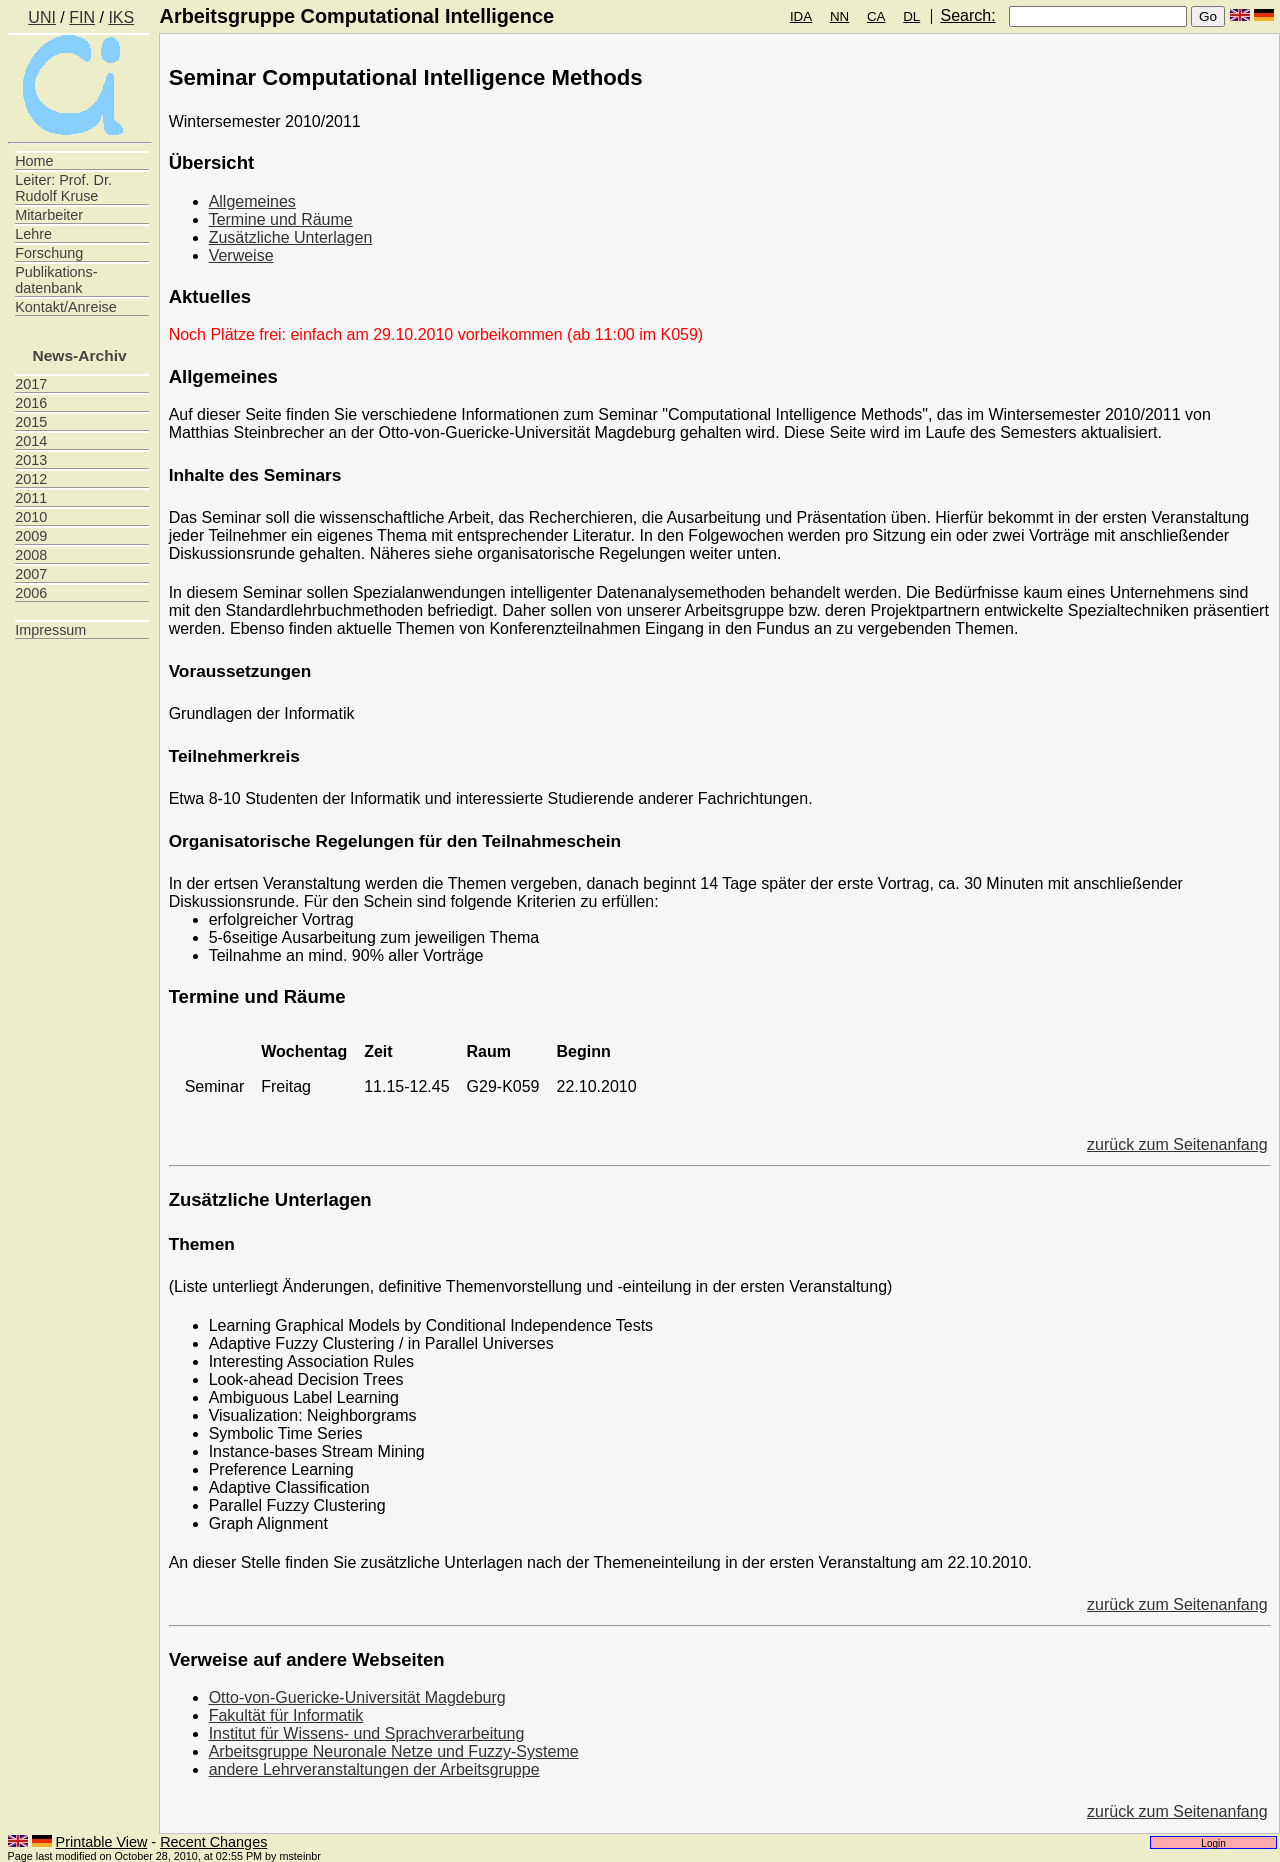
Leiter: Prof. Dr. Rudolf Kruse (63, 188)
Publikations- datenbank (56, 280)
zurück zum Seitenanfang (1177, 1144)
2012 (31, 479)
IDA (801, 16)
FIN (82, 17)
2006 (31, 593)
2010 (31, 517)
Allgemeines (252, 201)
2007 (31, 574)
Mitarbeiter (49, 215)
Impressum (50, 630)
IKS (121, 17)
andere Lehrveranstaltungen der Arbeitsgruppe (374, 1769)
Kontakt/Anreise (66, 307)
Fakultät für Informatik (286, 1715)
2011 (31, 498)
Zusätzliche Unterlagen (291, 237)
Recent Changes (213, 1842)
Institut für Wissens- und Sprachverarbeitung (367, 1733)
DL (911, 16)
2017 (31, 384)
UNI (42, 17)
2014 (31, 441)
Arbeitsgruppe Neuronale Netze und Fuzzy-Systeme (394, 1751)
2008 (31, 555)
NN (839, 16)
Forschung (49, 253)
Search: (967, 15)
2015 (31, 422)
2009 (31, 536)
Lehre (33, 234)
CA (876, 16)
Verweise (241, 255)
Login (1213, 1842)
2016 (31, 403)
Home (34, 161)
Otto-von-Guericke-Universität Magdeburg (357, 1697)
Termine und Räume (281, 219)
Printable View (102, 1842)
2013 (31, 460)
